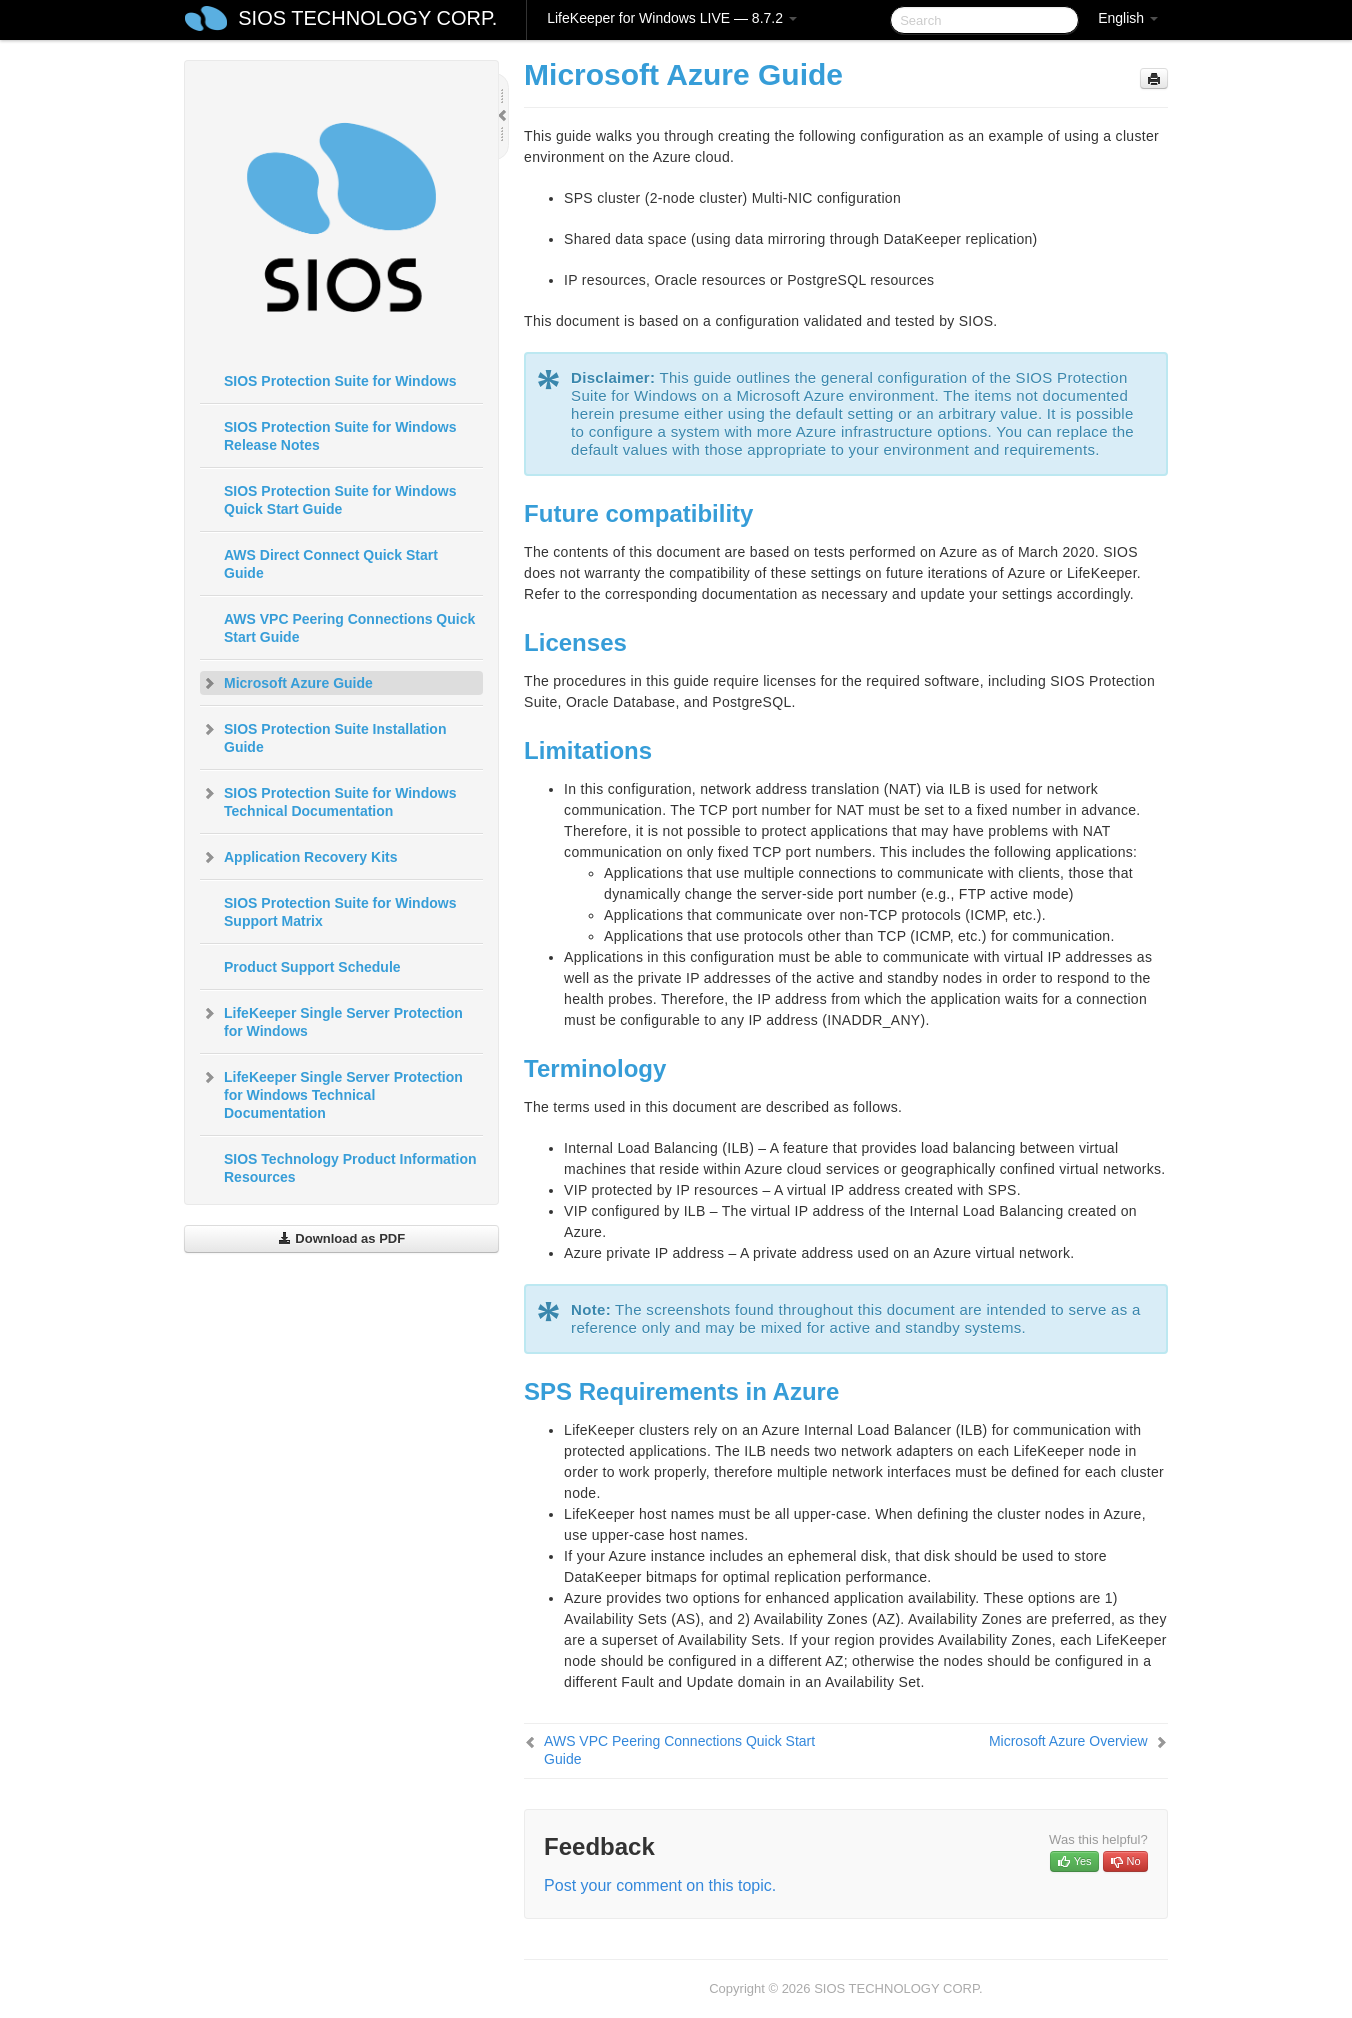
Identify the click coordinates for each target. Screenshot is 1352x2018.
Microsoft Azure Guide (286, 683)
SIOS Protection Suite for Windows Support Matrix (340, 912)
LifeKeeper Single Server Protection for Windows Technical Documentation (331, 1093)
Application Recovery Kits (299, 857)
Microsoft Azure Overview (1068, 1741)
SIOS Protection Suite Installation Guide (323, 736)
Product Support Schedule (312, 967)
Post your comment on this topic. (660, 1885)
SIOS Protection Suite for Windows (340, 381)
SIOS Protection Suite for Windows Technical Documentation (328, 800)
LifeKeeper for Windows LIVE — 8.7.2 (672, 18)
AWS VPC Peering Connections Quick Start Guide (349, 628)
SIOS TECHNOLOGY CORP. (367, 18)
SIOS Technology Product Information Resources (350, 1168)
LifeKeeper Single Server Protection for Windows (331, 1020)
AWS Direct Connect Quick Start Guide (331, 564)
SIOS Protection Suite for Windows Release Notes (340, 436)
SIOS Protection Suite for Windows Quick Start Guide (340, 500)
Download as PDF (341, 1238)
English (1128, 18)
